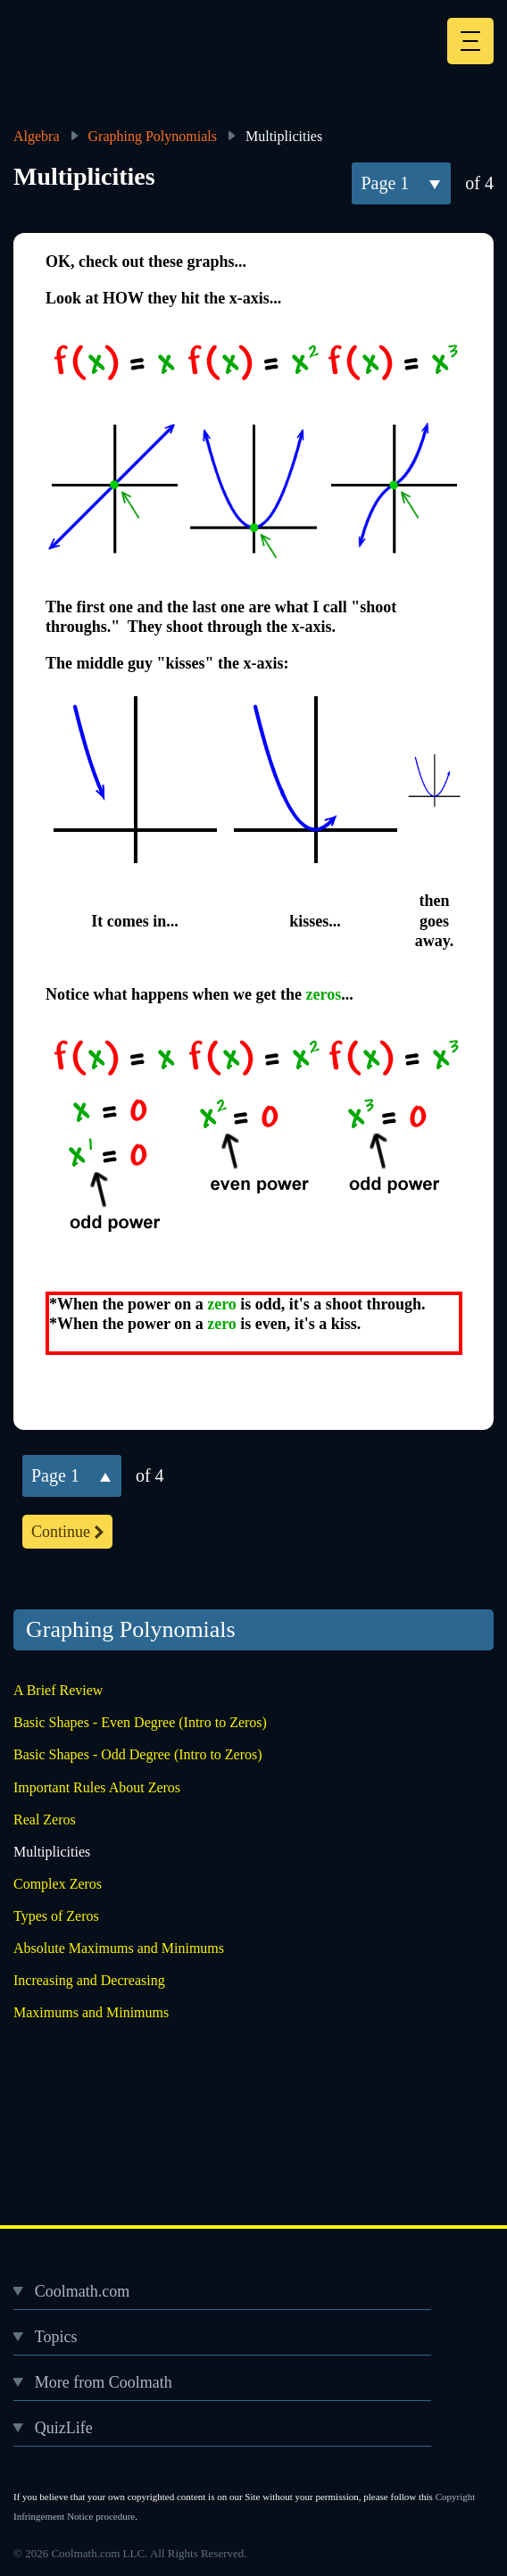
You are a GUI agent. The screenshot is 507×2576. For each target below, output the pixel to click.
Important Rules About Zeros (96, 1787)
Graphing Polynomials (152, 136)
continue (60, 1532)
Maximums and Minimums (91, 2012)
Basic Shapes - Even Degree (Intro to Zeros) (140, 1722)
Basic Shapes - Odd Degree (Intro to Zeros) (137, 1754)
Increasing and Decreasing (89, 1980)
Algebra (36, 136)
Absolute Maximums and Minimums (118, 1948)
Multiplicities (51, 1851)
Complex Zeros (57, 1883)
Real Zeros (44, 1819)
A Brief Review (58, 1690)
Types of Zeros (56, 1916)
